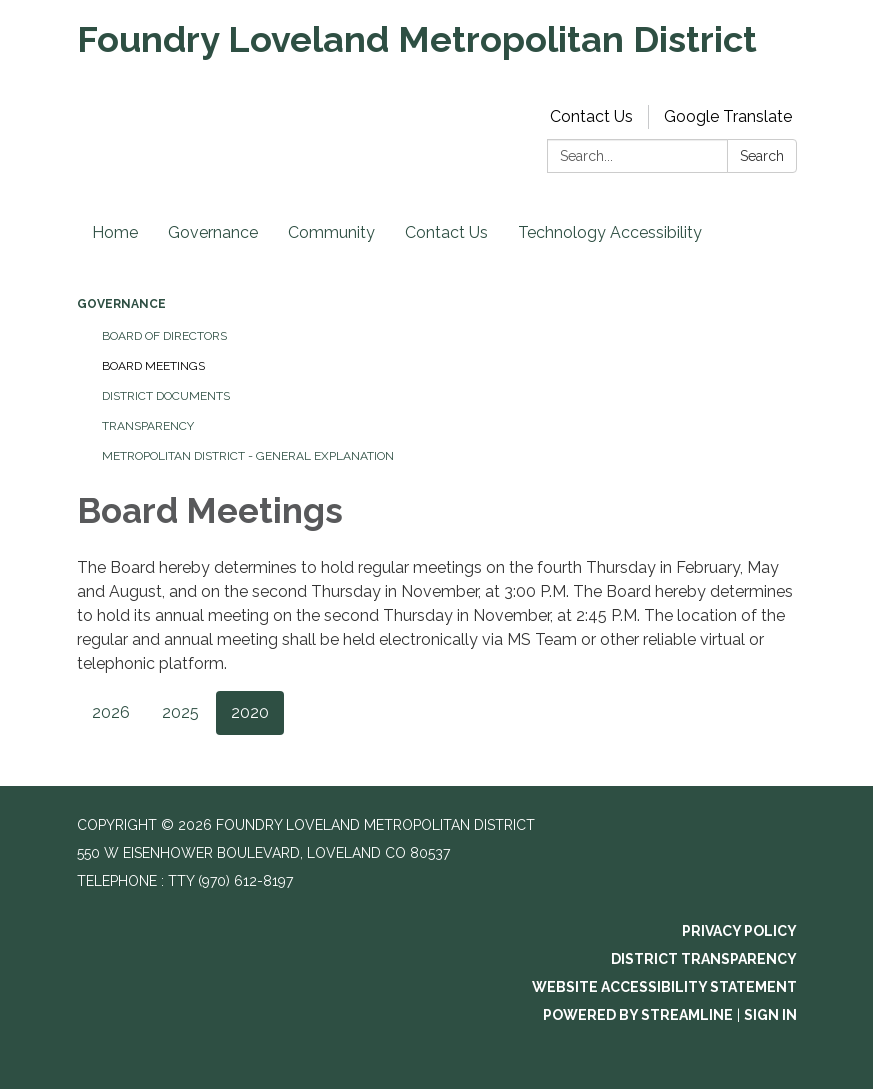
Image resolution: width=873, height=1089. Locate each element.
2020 (250, 712)
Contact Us (591, 116)
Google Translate (728, 116)
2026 (111, 712)
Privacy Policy (739, 931)
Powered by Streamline (638, 1015)
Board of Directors (164, 336)
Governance (213, 232)
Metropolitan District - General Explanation (248, 456)
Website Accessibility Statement (664, 987)
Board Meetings (153, 366)
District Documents (166, 396)
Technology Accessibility (610, 232)
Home (115, 232)
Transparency (148, 426)
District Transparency (704, 959)
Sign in (770, 1015)
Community (331, 232)
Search (762, 156)
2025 (180, 712)
